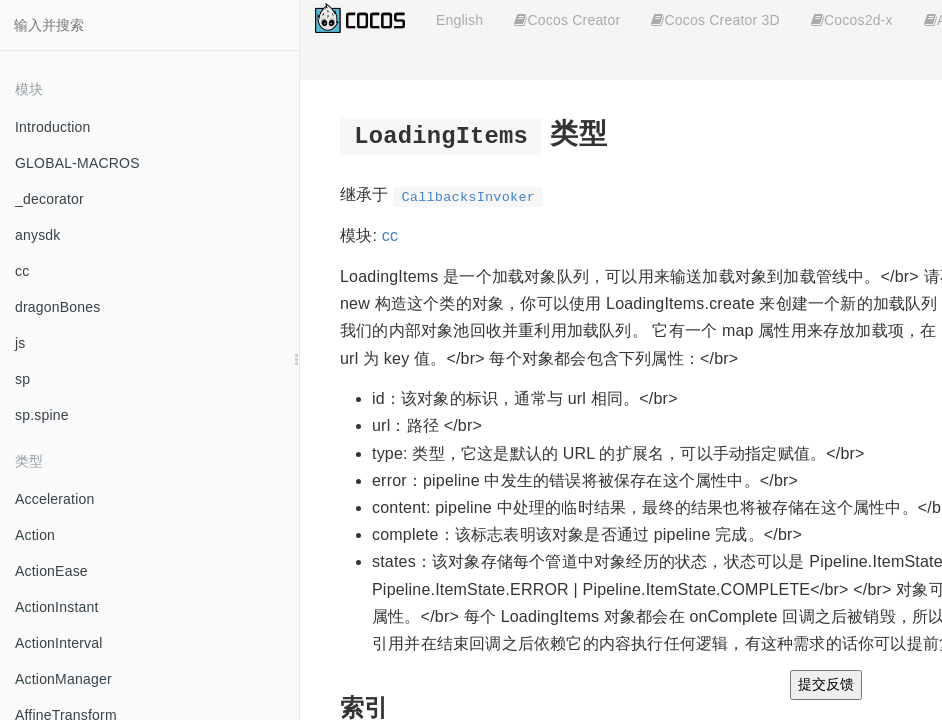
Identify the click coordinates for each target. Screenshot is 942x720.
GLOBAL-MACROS (77, 163)
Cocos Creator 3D (715, 20)
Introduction (53, 127)
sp (22, 379)
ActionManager (63, 679)
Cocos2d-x (852, 20)
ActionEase (51, 571)
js (20, 343)
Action (35, 535)
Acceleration (54, 499)
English (459, 20)
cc (22, 271)
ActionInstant (57, 607)
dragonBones (58, 307)
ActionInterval (59, 643)
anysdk (38, 235)
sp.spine (42, 415)
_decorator (49, 199)
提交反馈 (826, 684)
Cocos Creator (567, 20)
